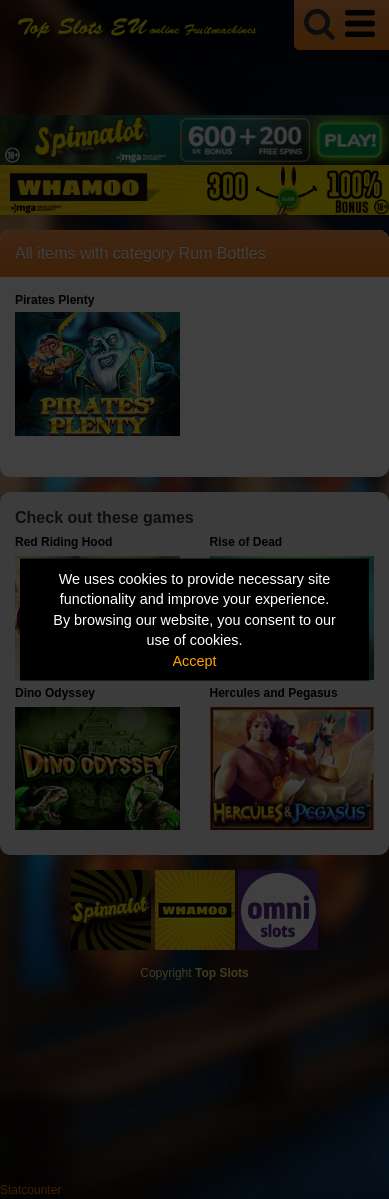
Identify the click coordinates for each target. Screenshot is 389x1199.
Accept (195, 660)
